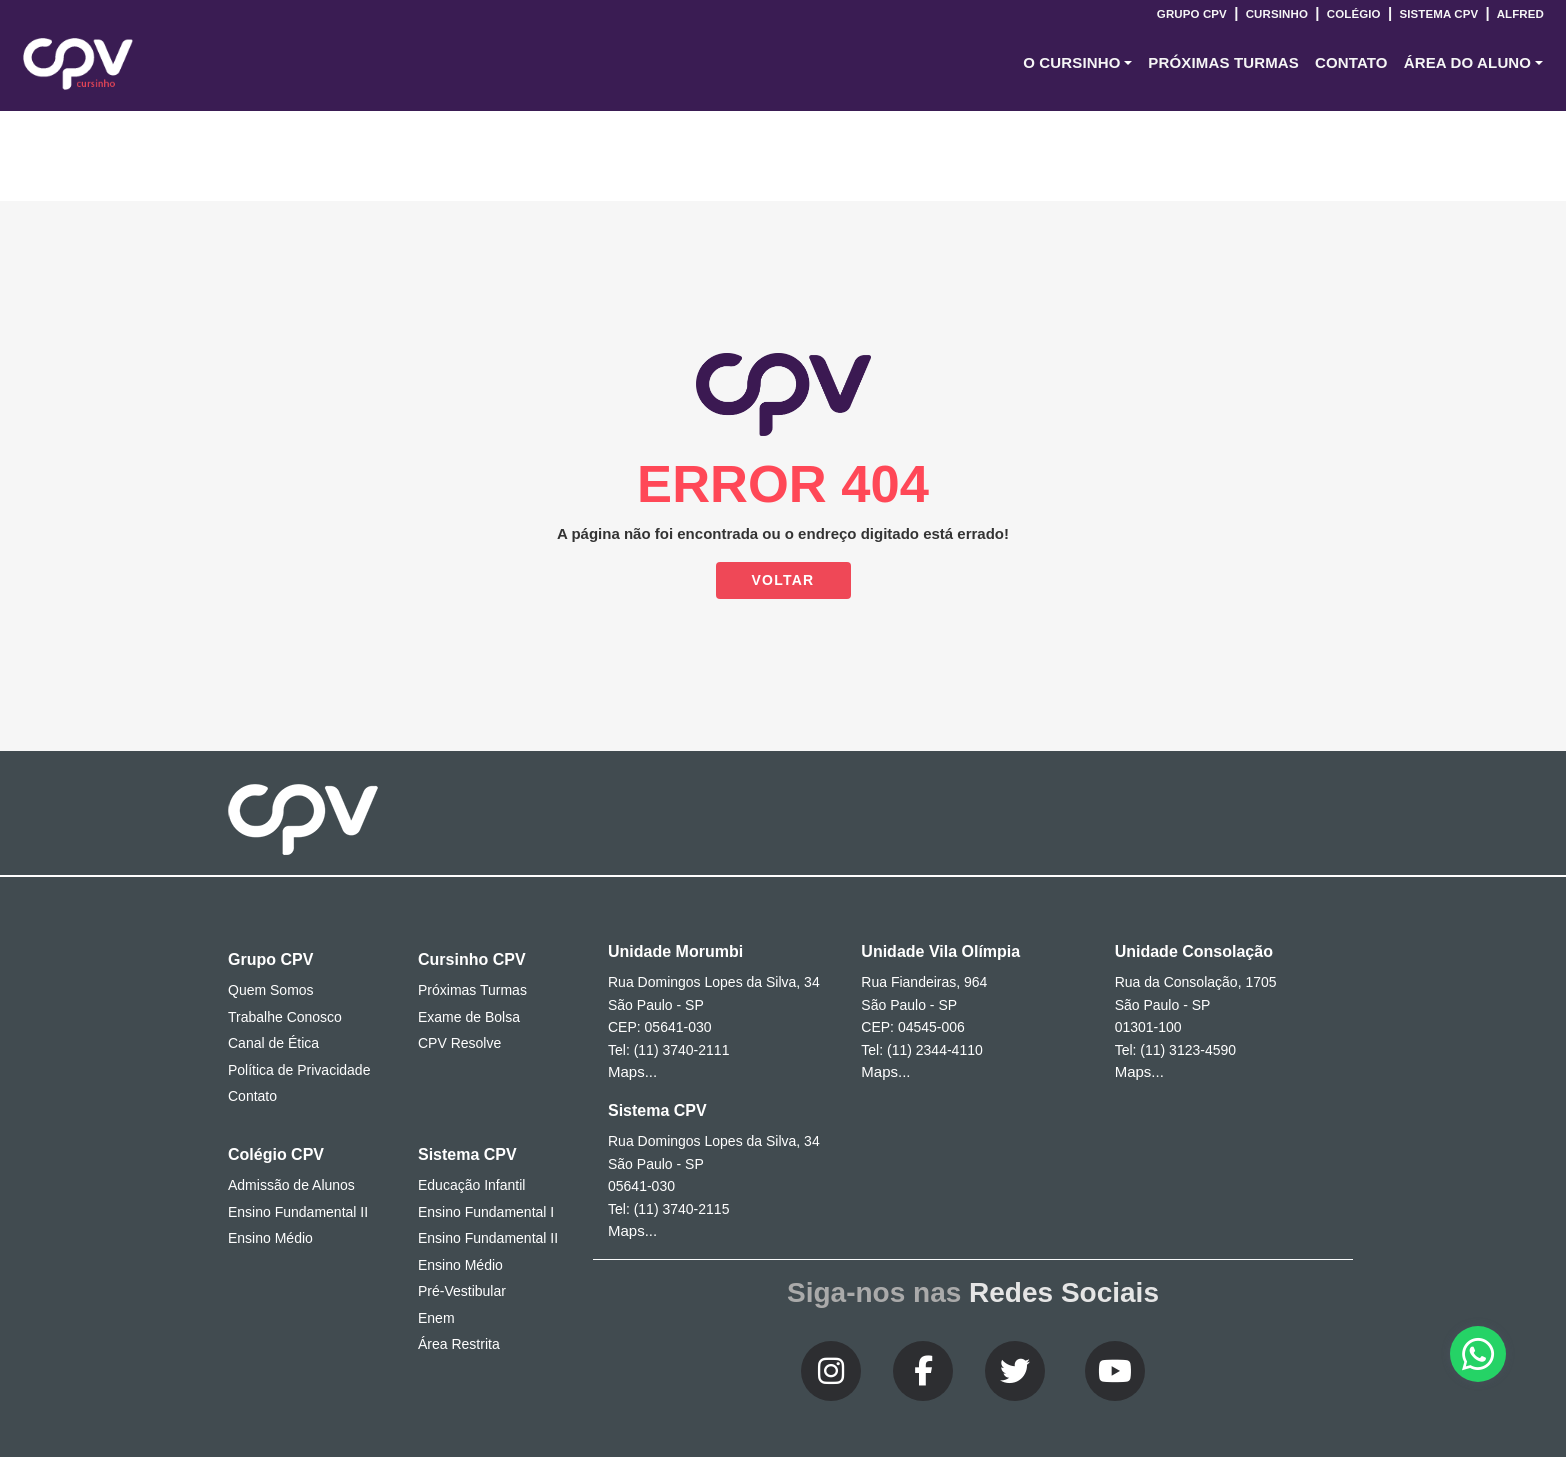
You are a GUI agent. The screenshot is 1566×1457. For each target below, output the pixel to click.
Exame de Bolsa (469, 1017)
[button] (1077, 63)
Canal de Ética (273, 1043)
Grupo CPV (1193, 14)
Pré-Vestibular (462, 1291)
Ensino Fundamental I (486, 1212)
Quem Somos (271, 990)
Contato (252, 1096)
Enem (436, 1318)
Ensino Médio (270, 1238)
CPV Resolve (459, 1043)
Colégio (1353, 14)
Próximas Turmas (1223, 62)
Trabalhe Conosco (285, 1017)
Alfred (1519, 14)
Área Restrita (459, 1344)
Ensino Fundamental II (298, 1212)
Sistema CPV (1438, 14)
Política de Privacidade (299, 1070)
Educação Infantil (471, 1185)
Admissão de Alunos (291, 1185)
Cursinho (1276, 14)
